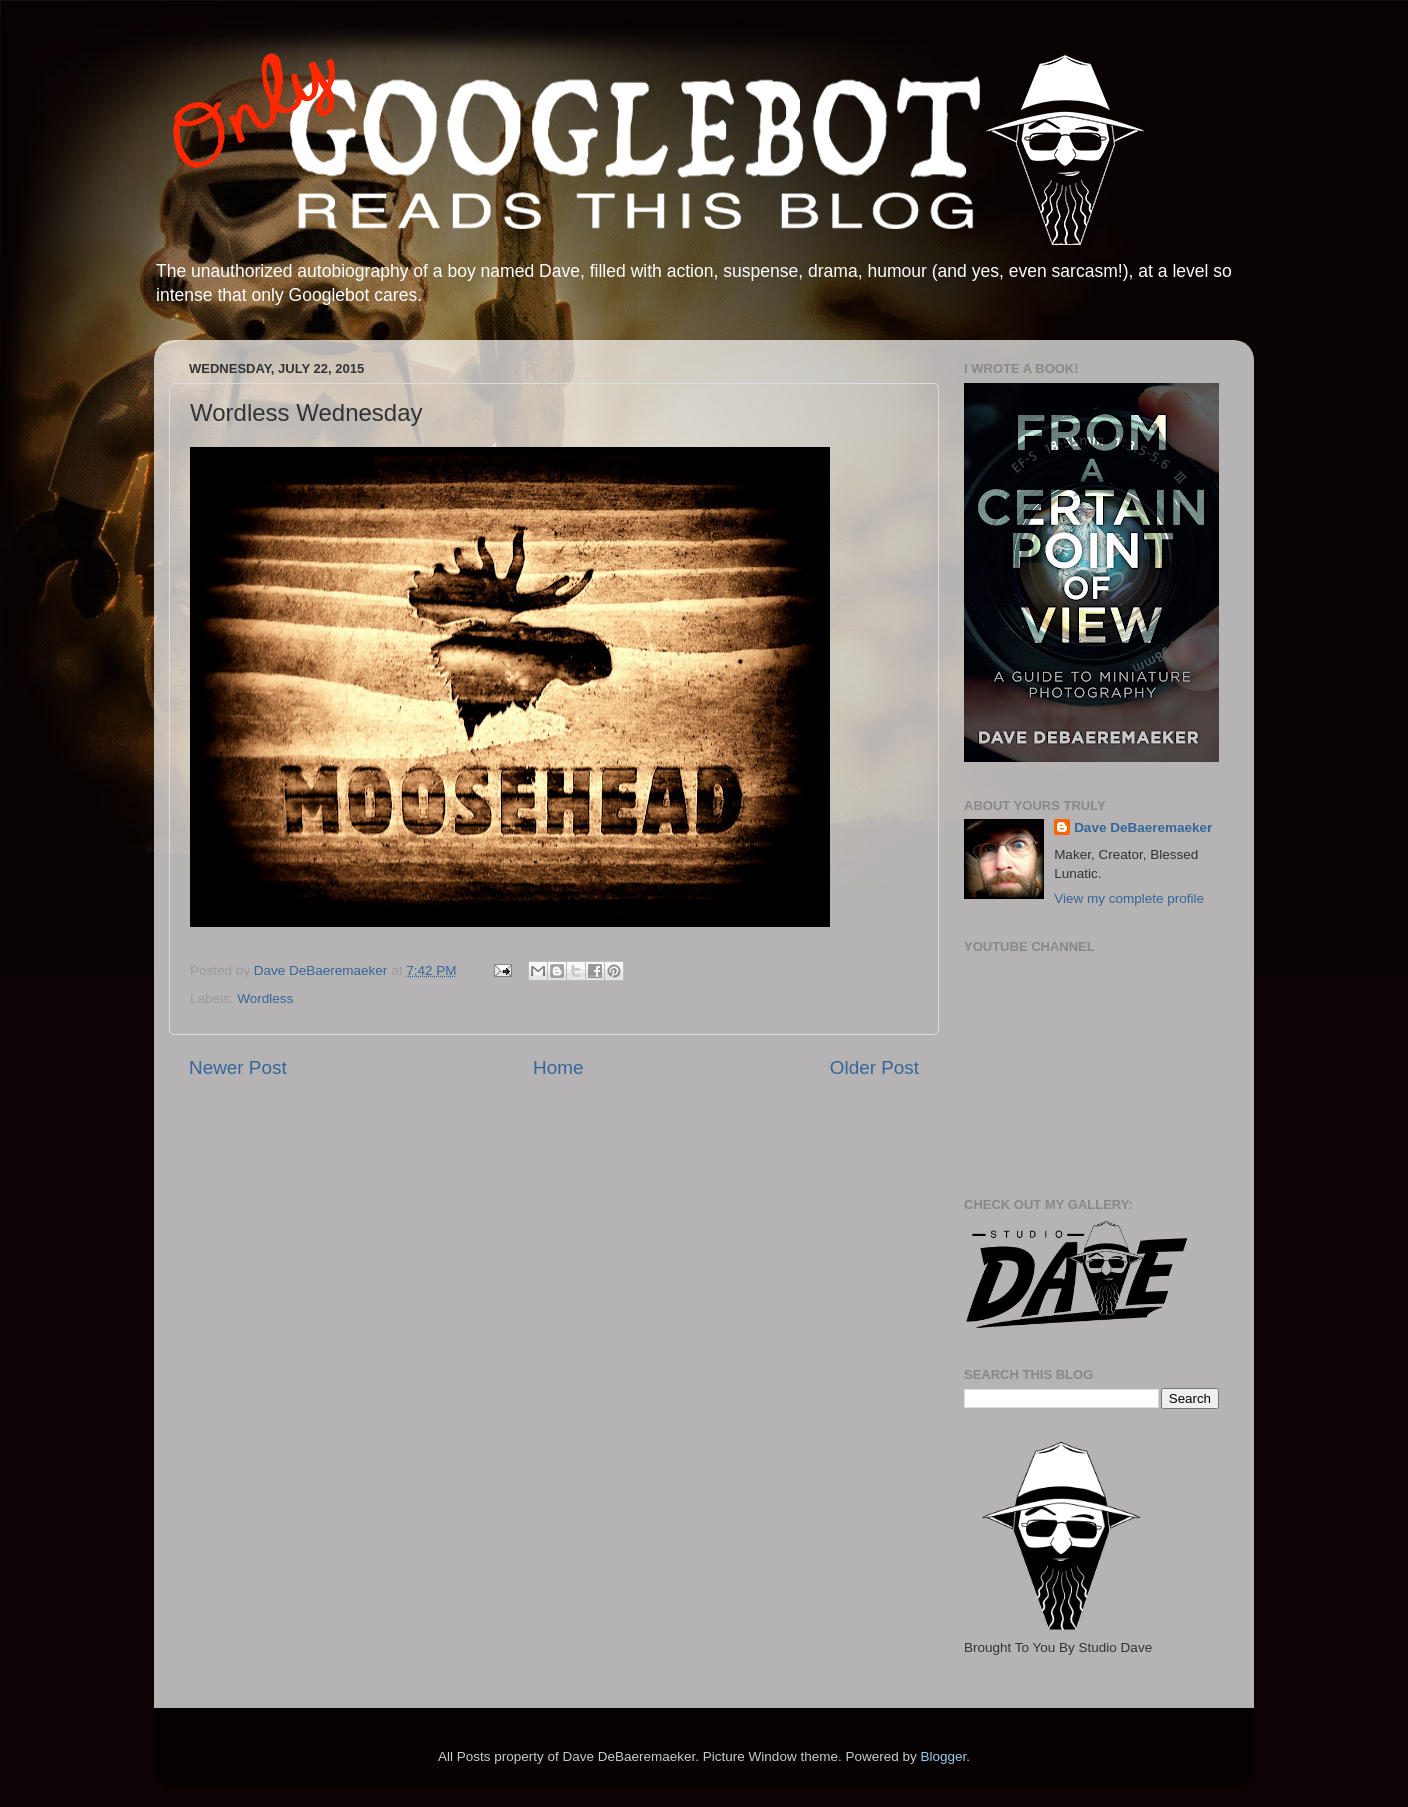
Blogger (943, 1756)
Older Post (874, 1067)
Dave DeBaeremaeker (1143, 827)
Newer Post (238, 1067)
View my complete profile (1129, 898)
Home (558, 1067)
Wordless (265, 998)
